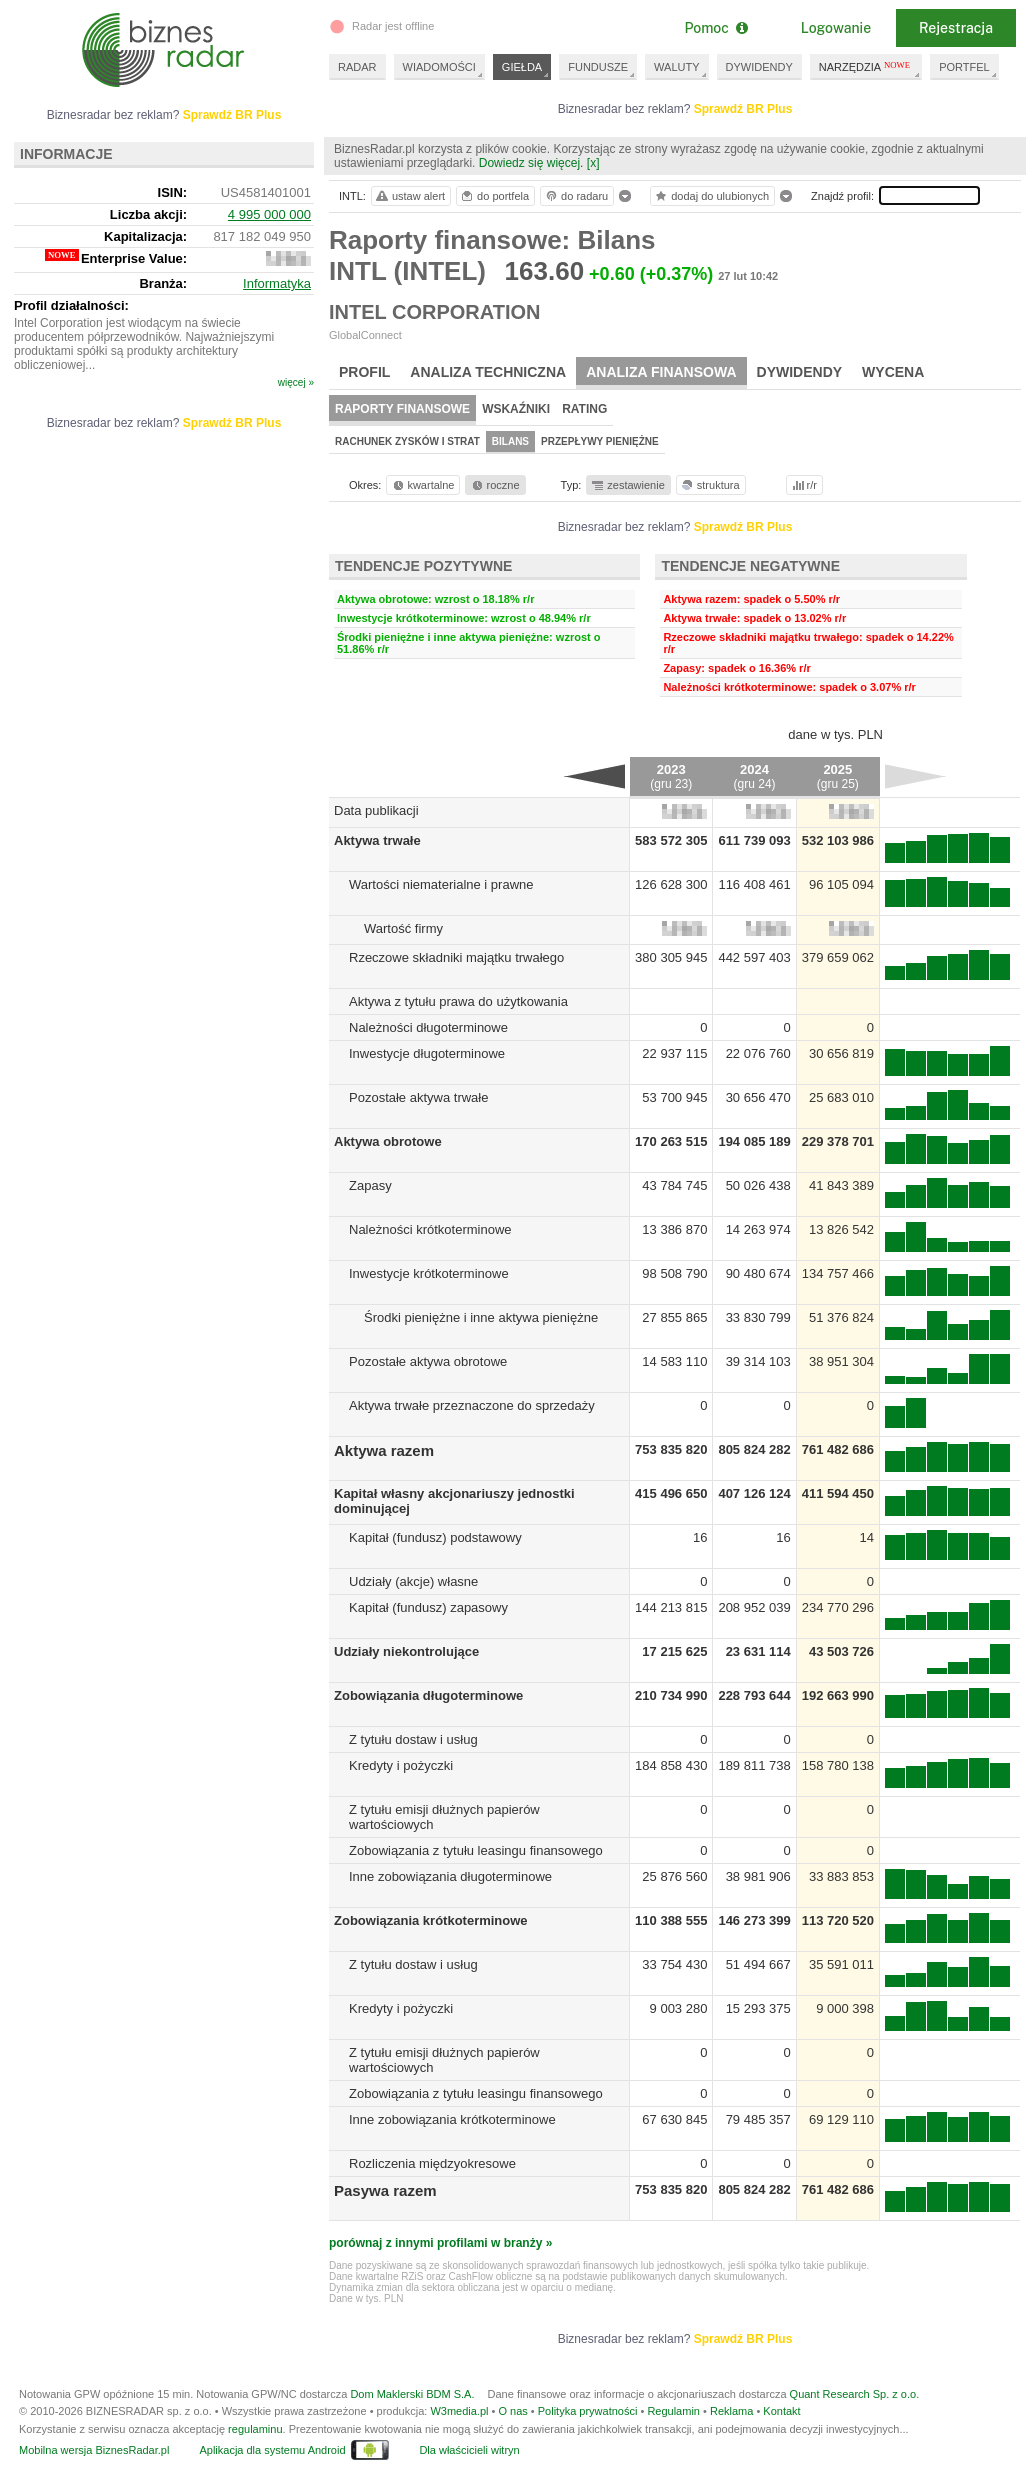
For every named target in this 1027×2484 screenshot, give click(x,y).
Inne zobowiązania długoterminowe (450, 1876)
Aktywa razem (384, 1450)
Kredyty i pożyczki (401, 1765)
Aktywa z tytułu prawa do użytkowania (458, 1001)
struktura (709, 485)
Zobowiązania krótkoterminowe (431, 1920)
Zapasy (370, 1185)
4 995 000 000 (269, 214)
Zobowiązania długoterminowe (428, 1695)
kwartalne (422, 485)
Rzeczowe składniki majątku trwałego (456, 957)
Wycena (893, 372)
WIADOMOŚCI (439, 67)
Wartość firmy (403, 928)
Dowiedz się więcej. (531, 163)
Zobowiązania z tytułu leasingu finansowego (476, 1850)
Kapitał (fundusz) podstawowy (435, 1537)
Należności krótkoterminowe (430, 1229)
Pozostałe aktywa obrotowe (428, 1361)
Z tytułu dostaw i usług (413, 1739)
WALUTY (676, 67)
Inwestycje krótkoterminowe (429, 1273)
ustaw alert (409, 196)
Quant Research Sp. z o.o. (855, 2394)
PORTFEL (964, 67)
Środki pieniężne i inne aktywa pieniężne (481, 1317)
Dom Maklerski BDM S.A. (412, 2394)
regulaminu (255, 2429)
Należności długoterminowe (428, 1027)
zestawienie (627, 485)
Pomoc (715, 28)
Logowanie (836, 28)
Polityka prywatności (588, 2411)
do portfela (494, 196)
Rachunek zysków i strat (407, 441)
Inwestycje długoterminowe (427, 1053)
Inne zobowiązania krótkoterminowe (452, 2119)
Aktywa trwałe (377, 840)
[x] (593, 163)
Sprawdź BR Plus (743, 109)
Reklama (731, 2411)
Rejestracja (956, 28)
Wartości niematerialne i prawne (441, 884)
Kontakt (781, 2411)
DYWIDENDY (759, 67)
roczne (494, 485)
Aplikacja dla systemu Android (272, 2450)
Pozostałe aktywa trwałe (418, 1097)
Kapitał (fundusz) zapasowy (428, 1607)
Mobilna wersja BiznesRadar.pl (94, 2450)
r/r (803, 485)
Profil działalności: (71, 305)
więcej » (296, 382)
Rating (584, 409)
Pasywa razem (385, 2190)
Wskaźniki (516, 409)
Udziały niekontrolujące (406, 1651)
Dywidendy (800, 372)
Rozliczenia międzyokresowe (432, 2163)
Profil (364, 372)
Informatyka (277, 283)
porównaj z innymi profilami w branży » (440, 2243)
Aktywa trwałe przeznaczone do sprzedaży (472, 1405)
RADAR (357, 67)
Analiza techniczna (488, 372)
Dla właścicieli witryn (469, 2450)
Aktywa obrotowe (388, 1141)
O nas (512, 2411)
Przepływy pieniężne (600, 441)
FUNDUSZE (598, 67)
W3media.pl (459, 2411)
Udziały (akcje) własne (413, 1581)
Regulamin (673, 2411)
